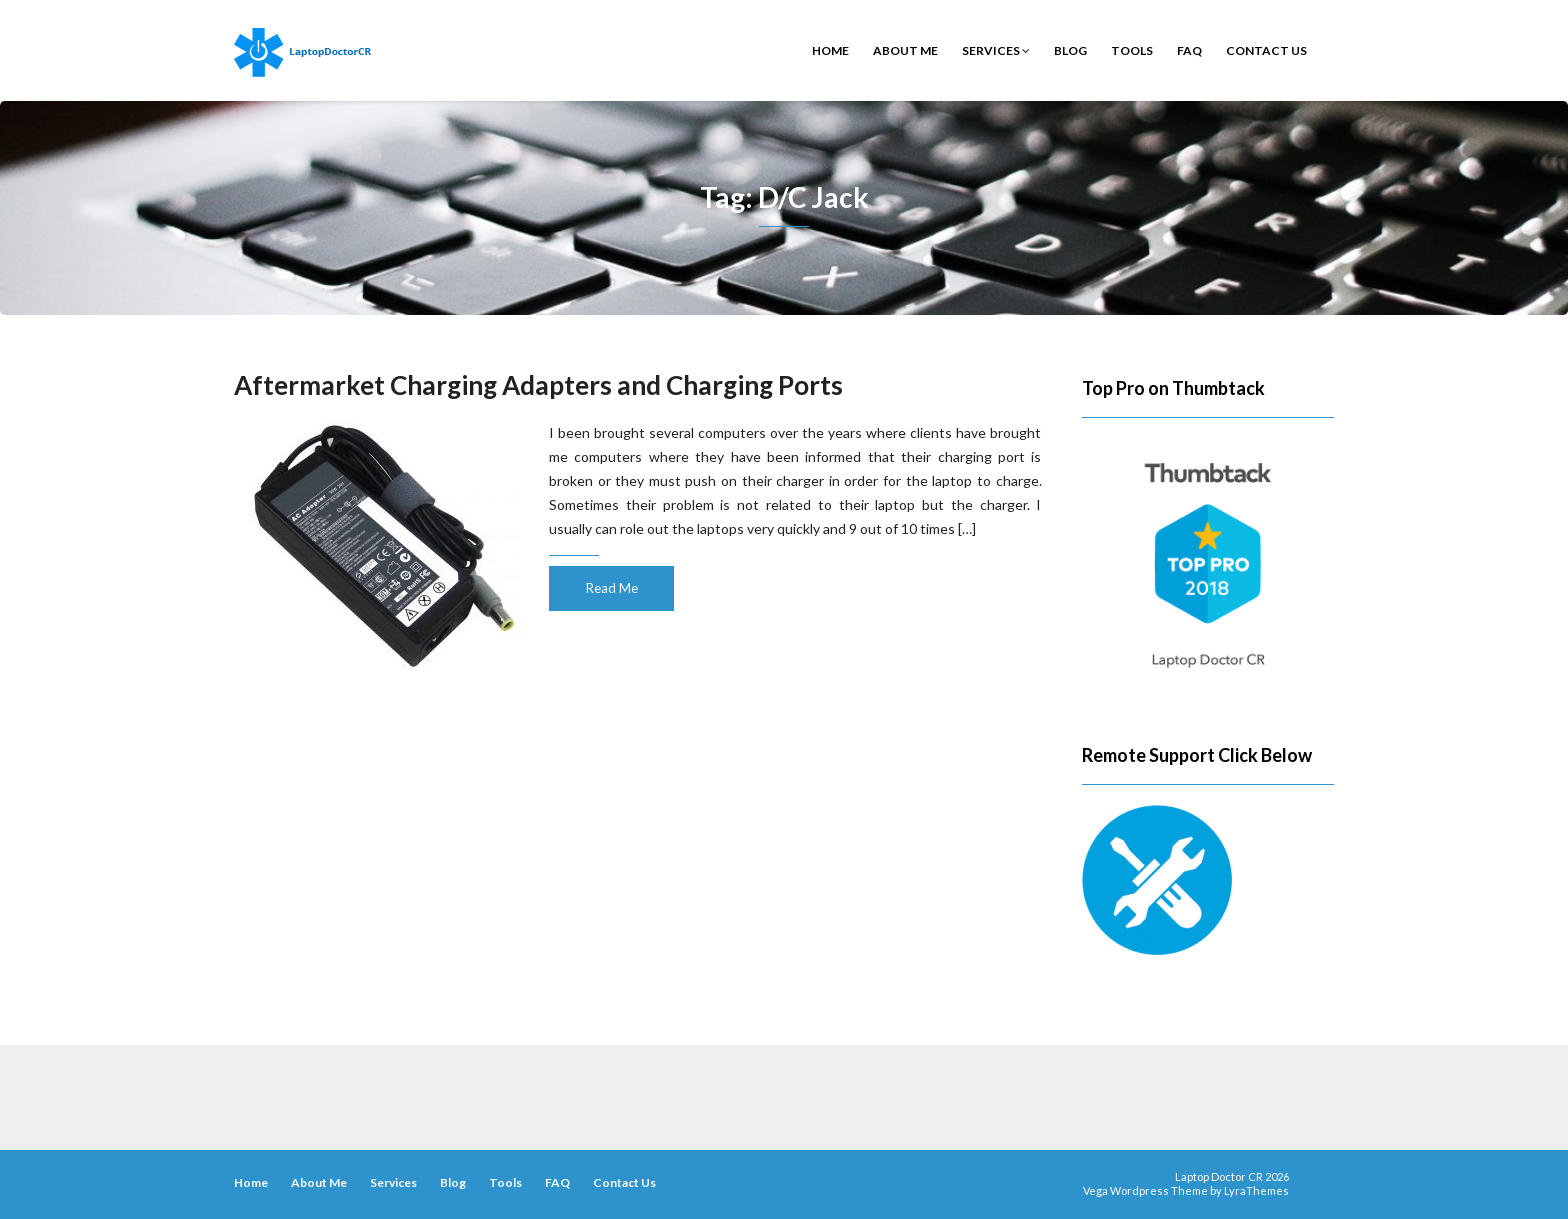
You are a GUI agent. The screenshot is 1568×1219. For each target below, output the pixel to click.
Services (996, 50)
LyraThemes (1256, 1190)
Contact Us (1266, 50)
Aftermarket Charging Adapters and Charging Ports (538, 385)
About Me (905, 50)
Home (830, 50)
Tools (1132, 50)
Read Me (612, 588)
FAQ (1189, 50)
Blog (1070, 50)
